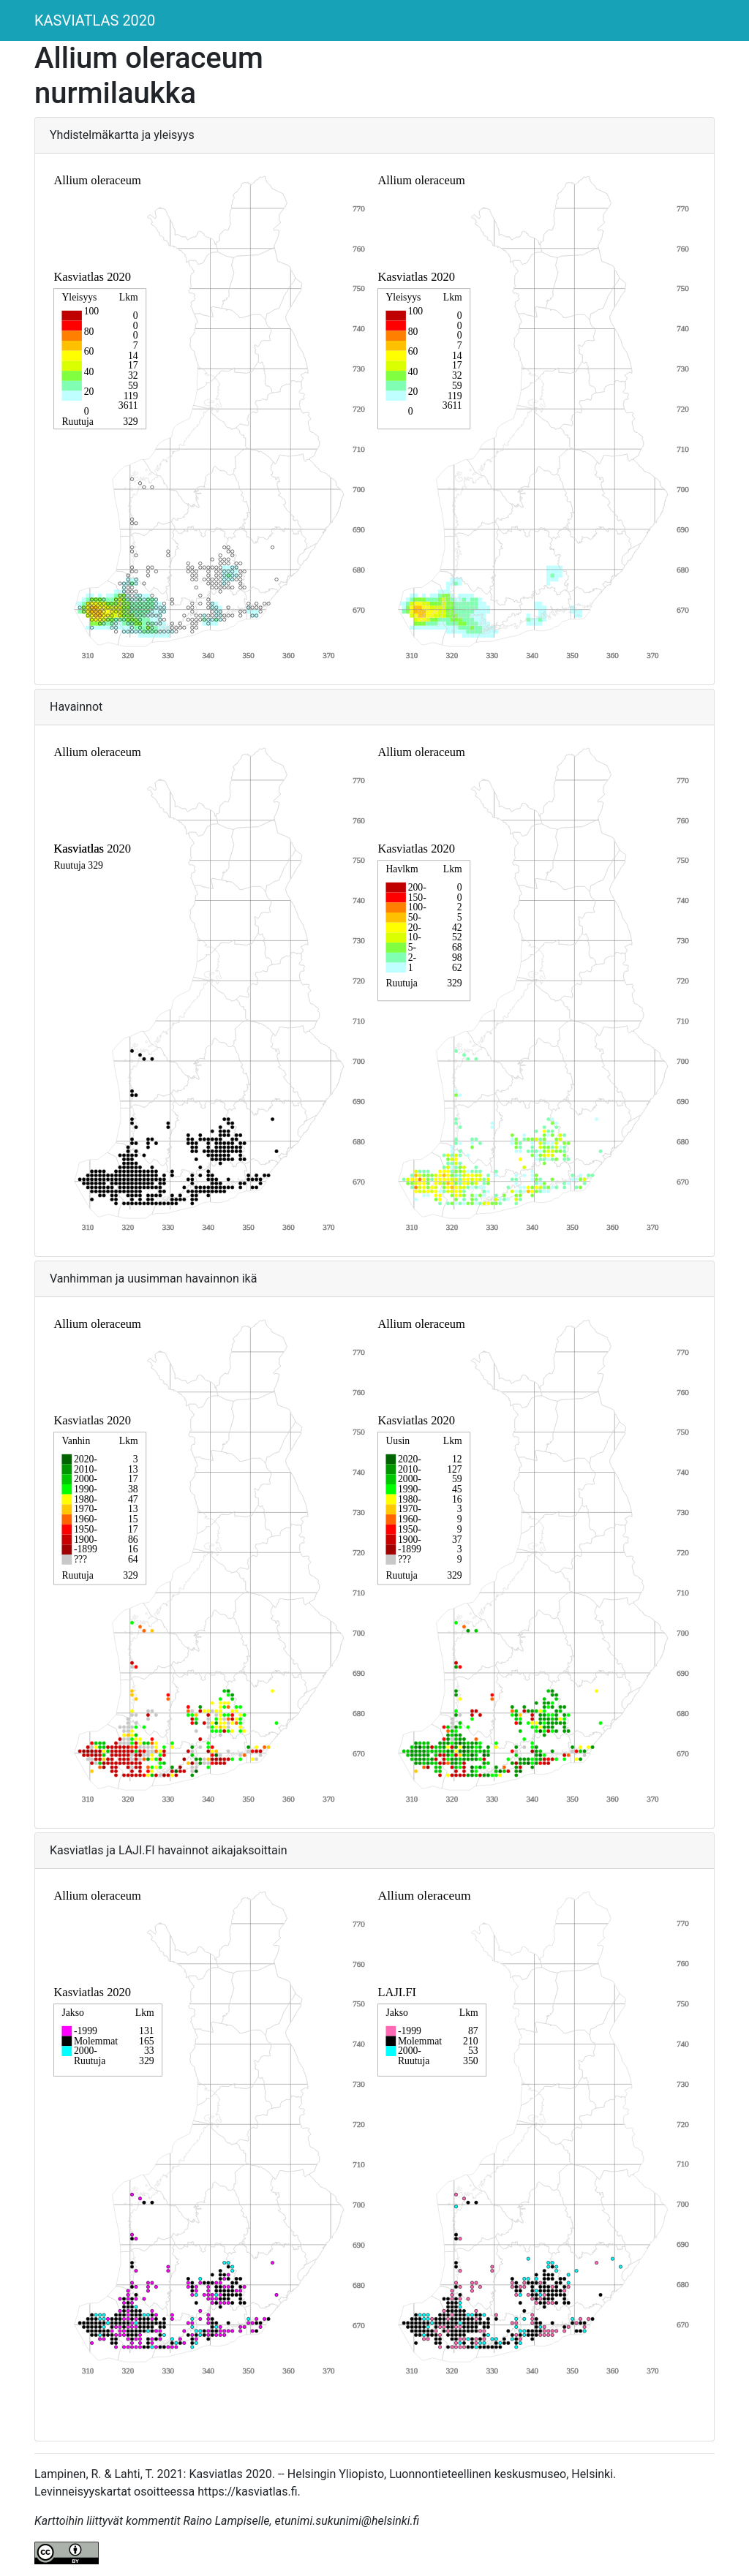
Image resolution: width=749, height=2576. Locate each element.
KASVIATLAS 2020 (94, 20)
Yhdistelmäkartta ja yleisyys (122, 135)
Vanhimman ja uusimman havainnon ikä (153, 1278)
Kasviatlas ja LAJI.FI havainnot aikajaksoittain (168, 1850)
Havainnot (76, 707)
